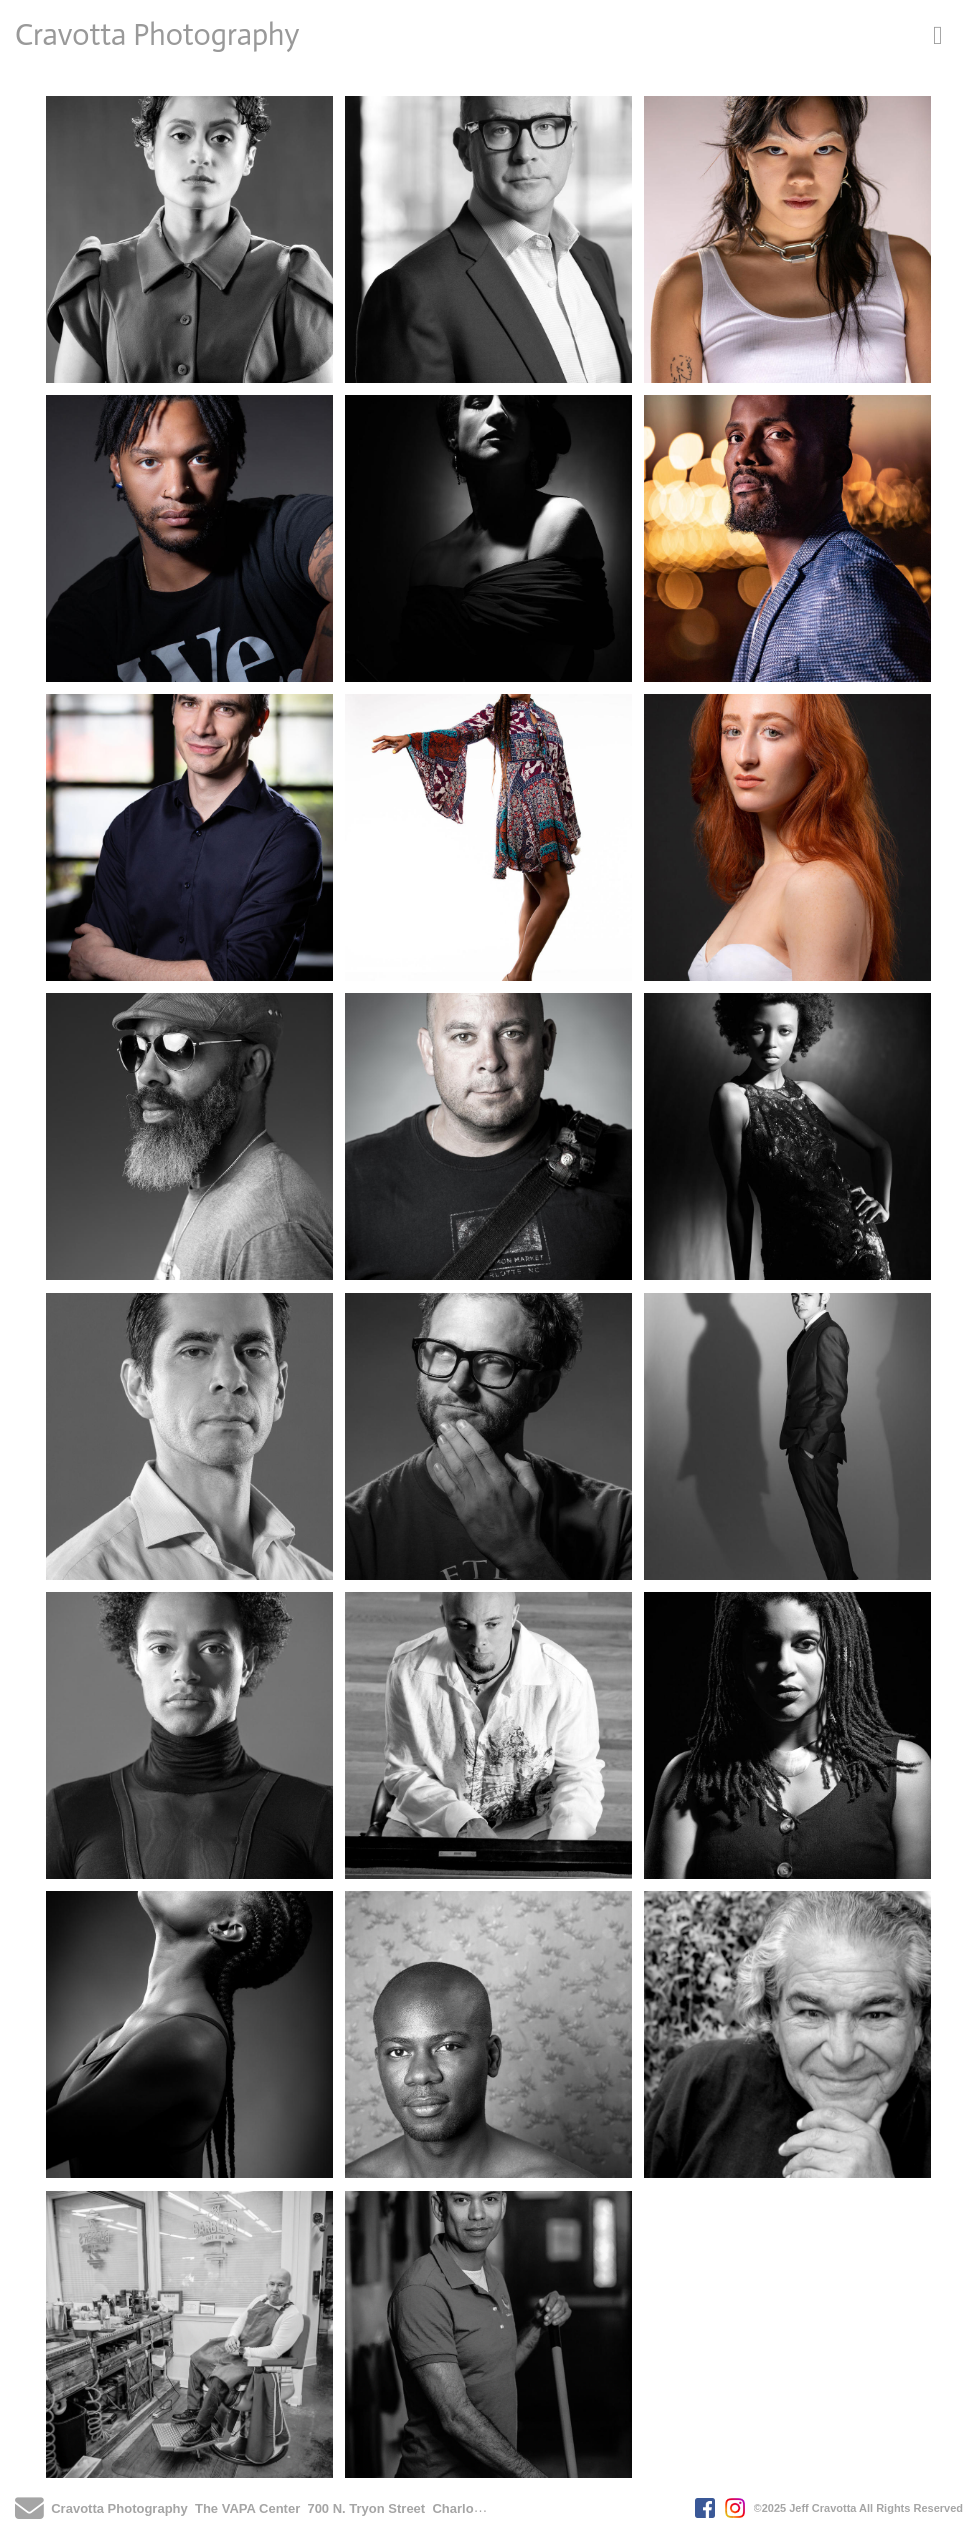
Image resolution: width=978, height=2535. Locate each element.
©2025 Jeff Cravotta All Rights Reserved (858, 2508)
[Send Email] (29, 2514)
